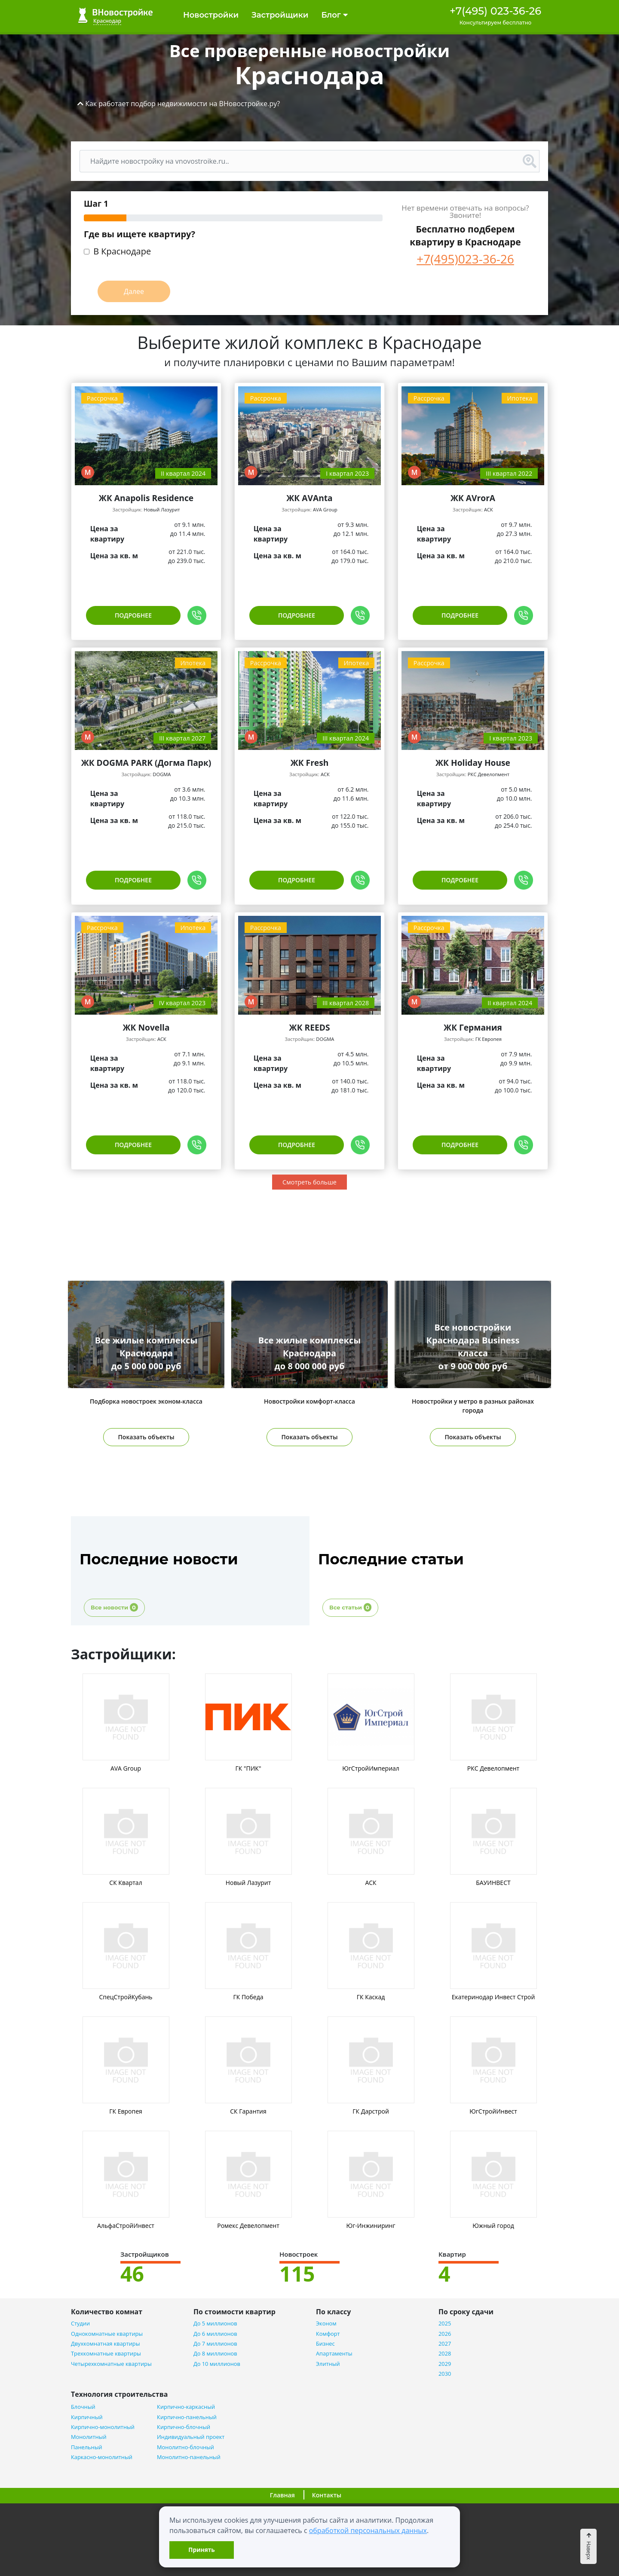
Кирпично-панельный (187, 2417)
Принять (201, 2549)
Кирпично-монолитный (103, 2427)
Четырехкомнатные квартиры (111, 2364)
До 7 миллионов (215, 2343)
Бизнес (325, 2343)
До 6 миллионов (215, 2334)
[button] (178, 103)
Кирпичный (87, 2417)
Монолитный (89, 2437)
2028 (444, 2353)
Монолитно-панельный (189, 2457)
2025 (444, 2323)
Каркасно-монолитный (101, 2457)
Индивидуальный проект (190, 2437)
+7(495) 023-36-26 (495, 11)
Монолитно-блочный (185, 2447)
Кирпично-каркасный (186, 2407)
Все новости (114, 1607)
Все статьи (350, 1607)
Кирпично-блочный (183, 2427)
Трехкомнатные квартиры (106, 2353)
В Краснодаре (122, 252)
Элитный (328, 2364)
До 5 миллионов (215, 2323)
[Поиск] (300, 161)
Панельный (86, 2447)
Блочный (83, 2407)
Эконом (326, 2323)
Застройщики (279, 15)
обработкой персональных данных (368, 2530)
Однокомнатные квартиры (107, 2334)
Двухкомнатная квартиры (105, 2343)
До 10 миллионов (216, 2364)
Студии (80, 2323)
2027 (444, 2343)
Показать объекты (146, 1437)
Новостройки (211, 15)
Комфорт (328, 2334)
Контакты (326, 2495)
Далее (134, 291)
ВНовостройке (115, 15)
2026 (444, 2334)
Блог (334, 15)
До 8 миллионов (215, 2353)
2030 (444, 2374)
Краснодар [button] (107, 20)
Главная (282, 2495)
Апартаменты (334, 2353)
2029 (444, 2364)
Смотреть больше (309, 1182)
